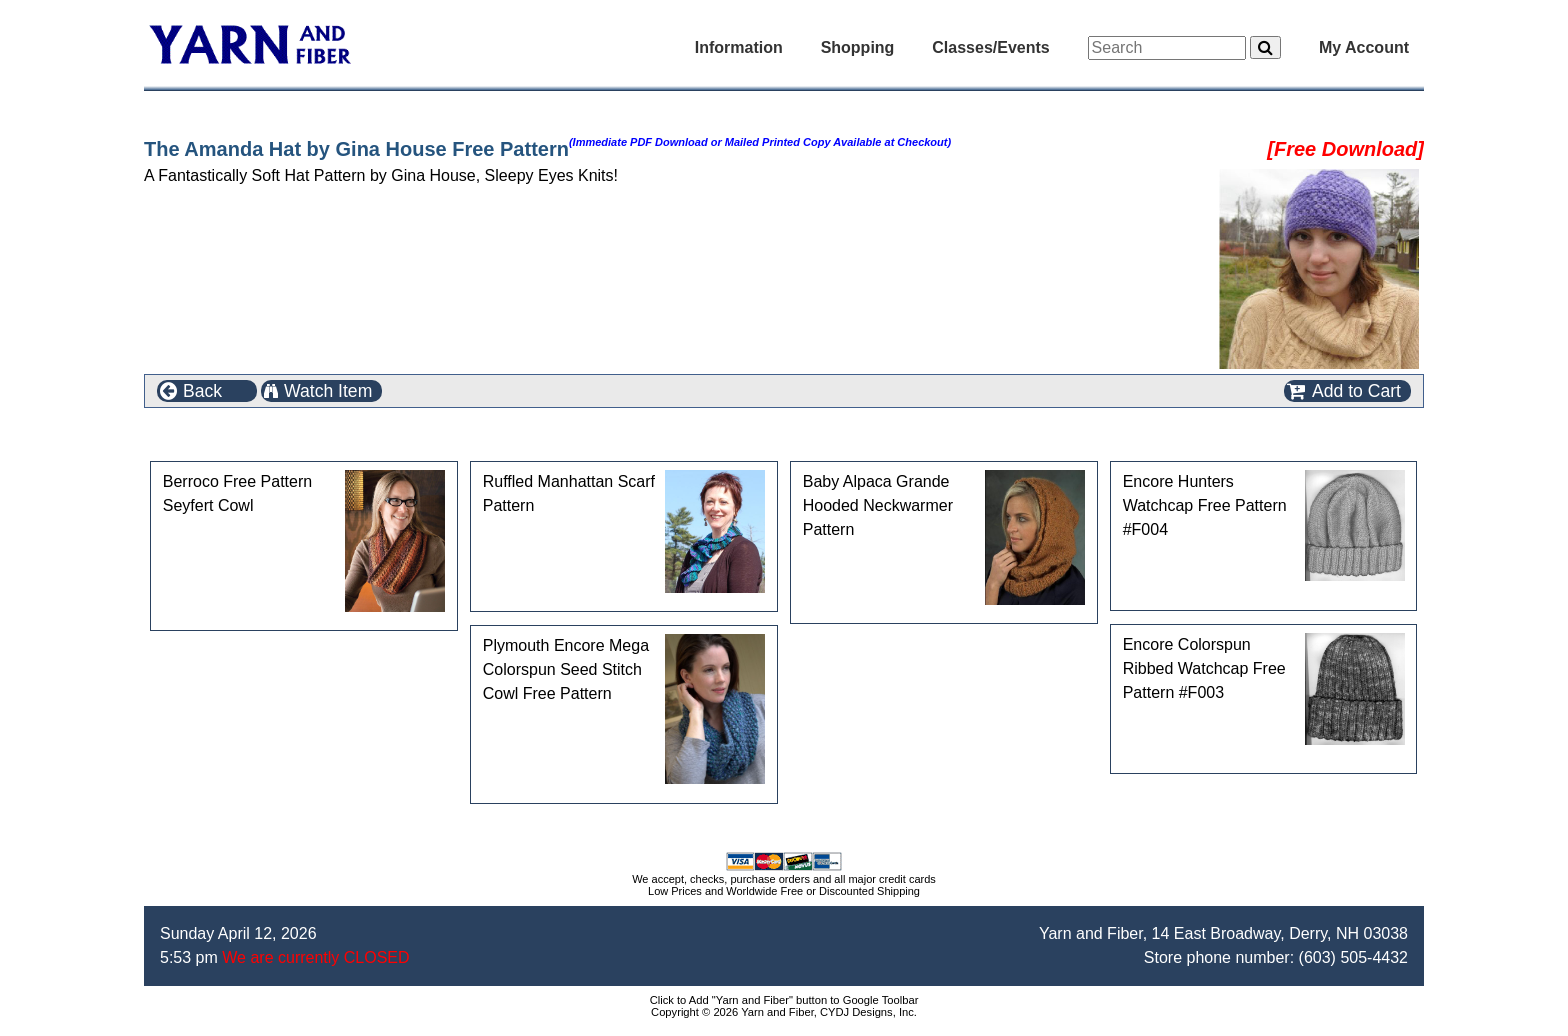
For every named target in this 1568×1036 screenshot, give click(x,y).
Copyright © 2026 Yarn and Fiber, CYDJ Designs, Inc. (784, 1012)
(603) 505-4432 (1353, 957)
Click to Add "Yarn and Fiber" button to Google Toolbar (784, 1000)
